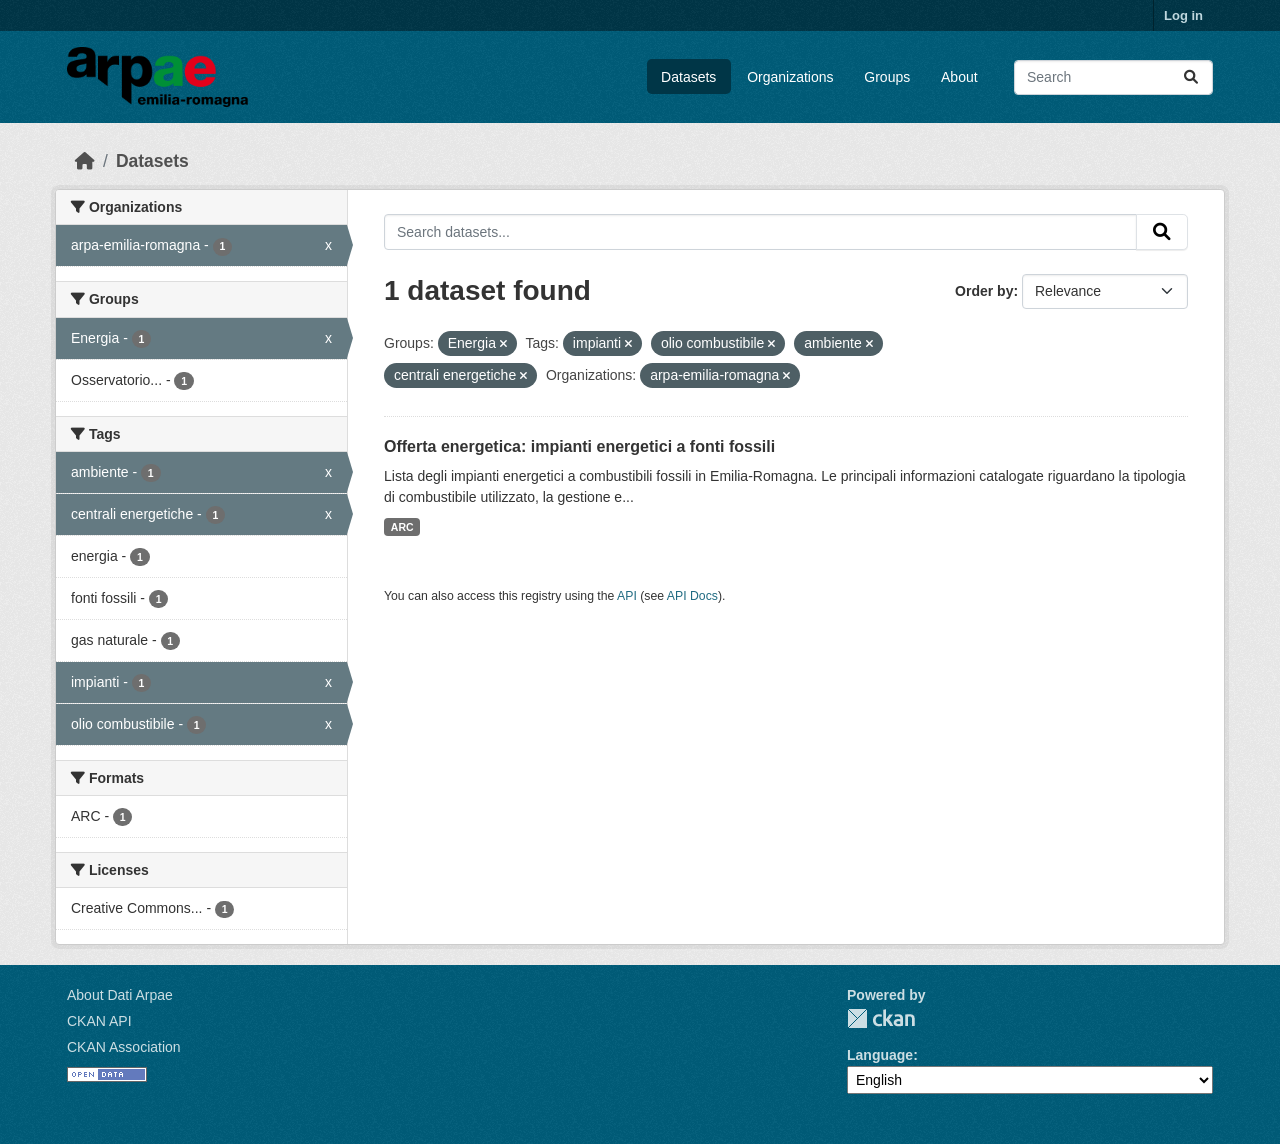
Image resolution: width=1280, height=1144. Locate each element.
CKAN (881, 1018)
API (627, 596)
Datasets (688, 77)
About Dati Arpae (120, 995)
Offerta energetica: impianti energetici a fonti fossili (579, 446)
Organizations (790, 77)
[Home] (85, 161)
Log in (1183, 15)
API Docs (692, 596)
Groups (887, 77)
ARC (402, 527)
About (959, 77)
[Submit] (1191, 77)
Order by (984, 291)
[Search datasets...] (1113, 77)
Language (880, 1055)
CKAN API (99, 1021)
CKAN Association (124, 1047)
